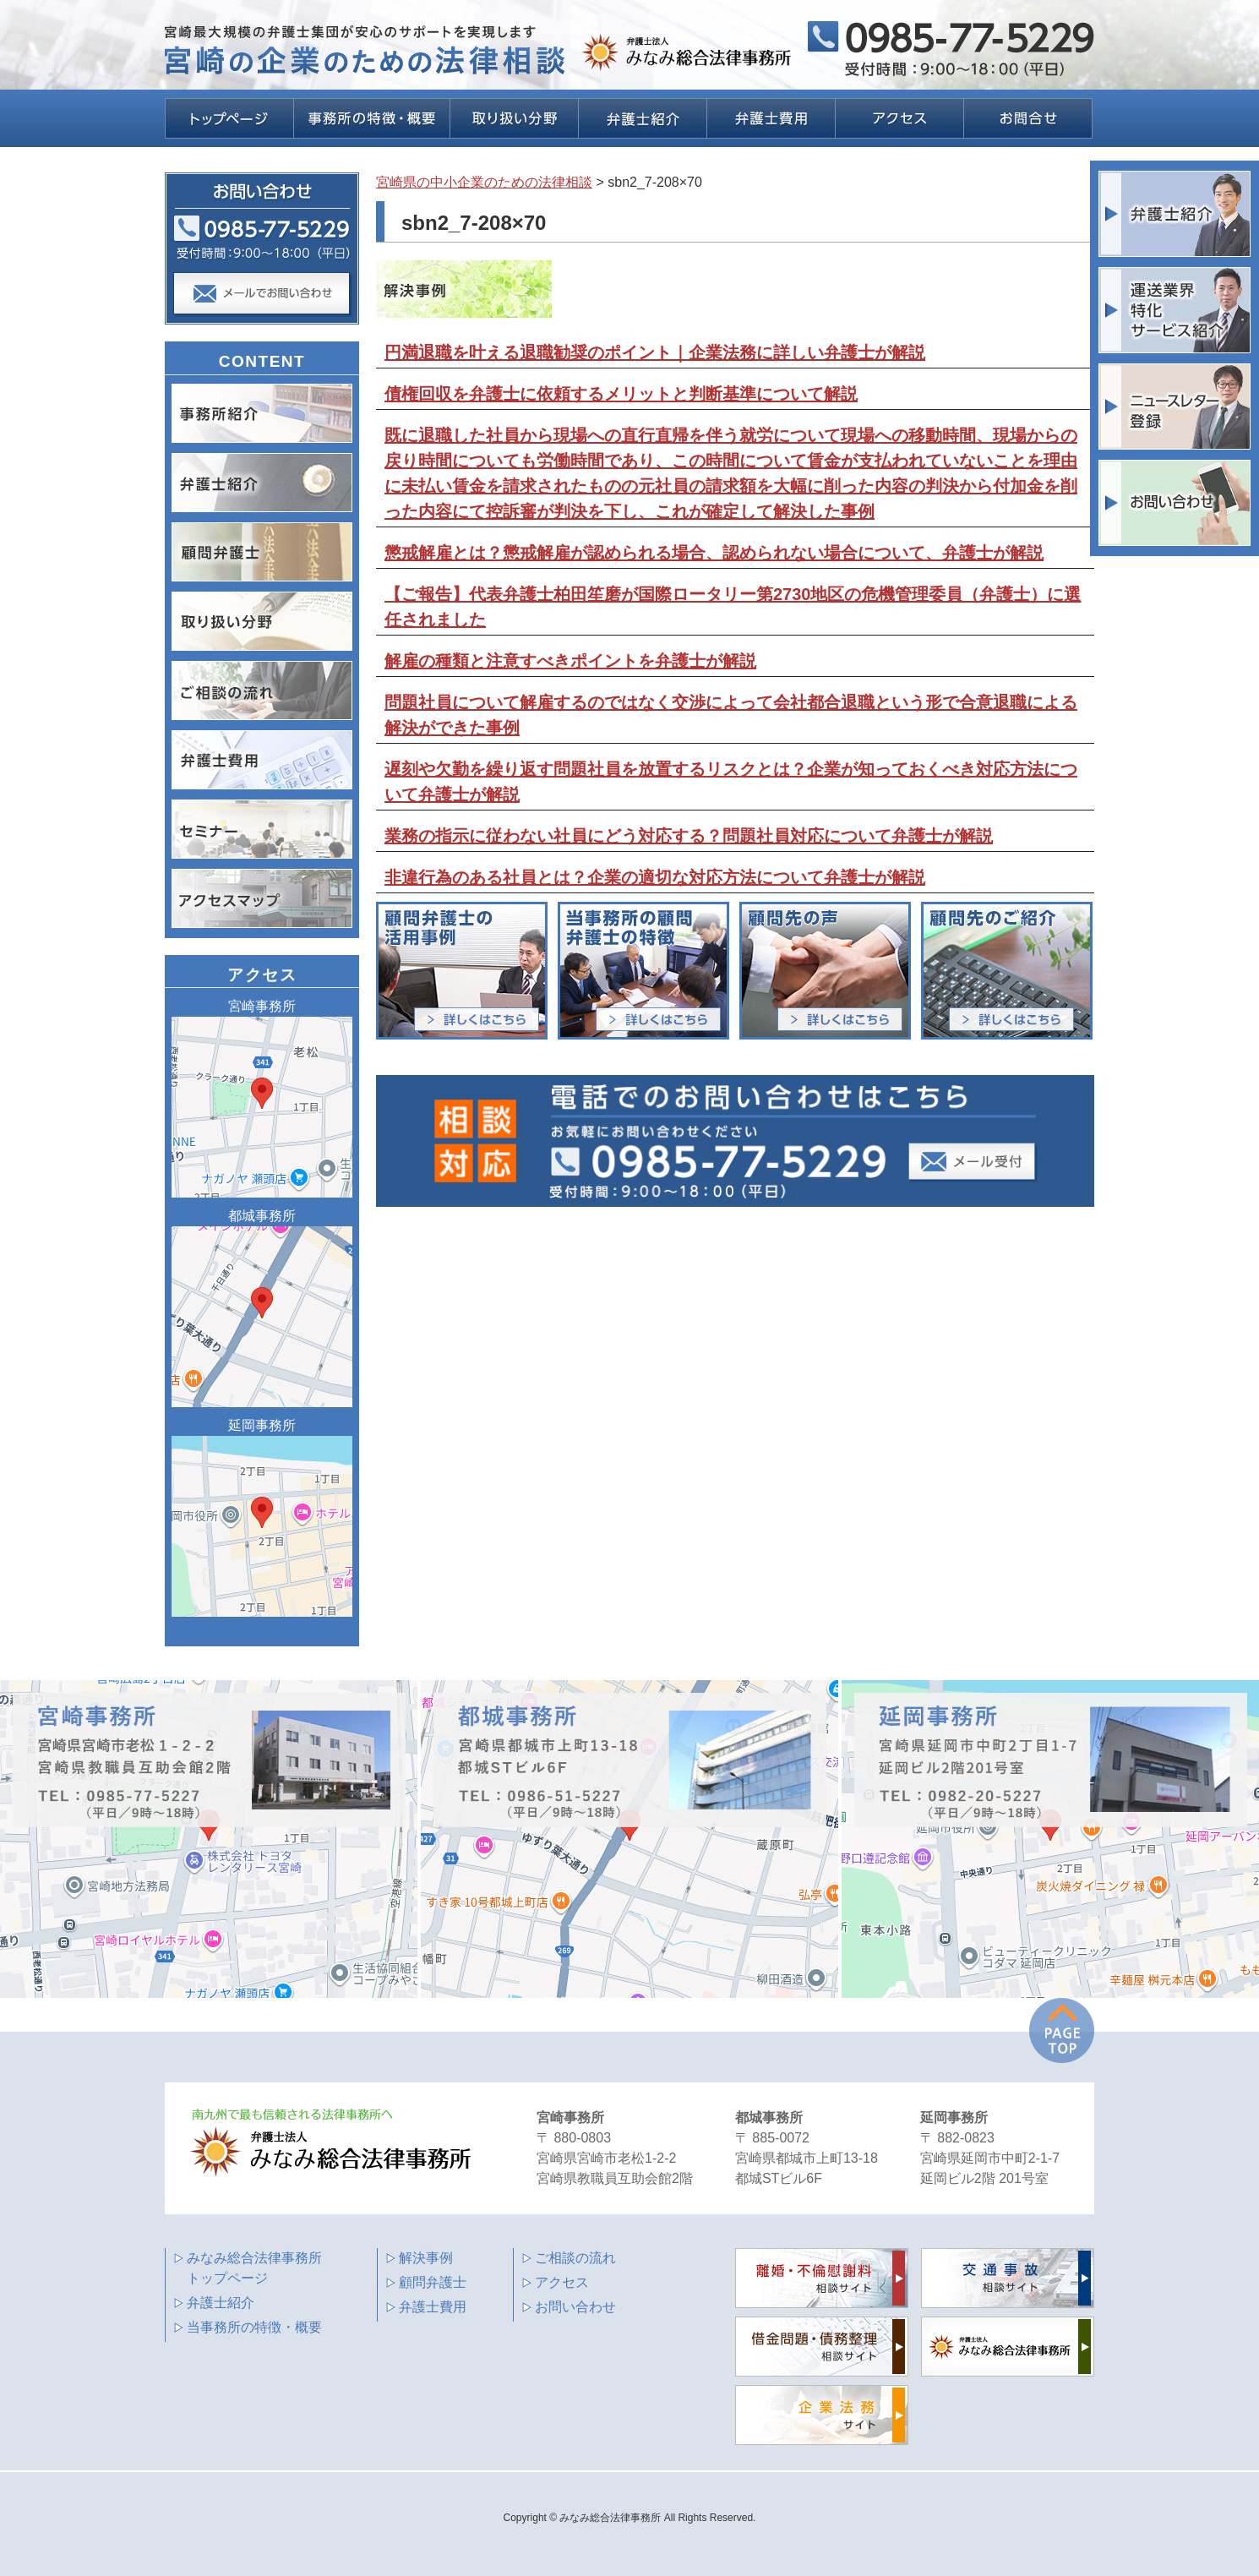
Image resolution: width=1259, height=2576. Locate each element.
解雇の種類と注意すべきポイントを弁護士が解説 (570, 661)
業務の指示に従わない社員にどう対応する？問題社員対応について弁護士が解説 (688, 836)
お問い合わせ (575, 2307)
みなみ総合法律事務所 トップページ (254, 2268)
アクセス (562, 2282)
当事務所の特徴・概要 (254, 2327)
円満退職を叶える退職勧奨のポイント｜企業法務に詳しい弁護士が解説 (654, 352)
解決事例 (426, 2258)
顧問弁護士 (432, 2282)
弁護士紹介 (220, 2302)
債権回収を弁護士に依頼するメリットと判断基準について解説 (621, 394)
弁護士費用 (432, 2307)
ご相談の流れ (575, 2258)
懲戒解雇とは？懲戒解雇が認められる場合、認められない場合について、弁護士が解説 (714, 552)
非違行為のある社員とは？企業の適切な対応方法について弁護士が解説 (654, 877)
